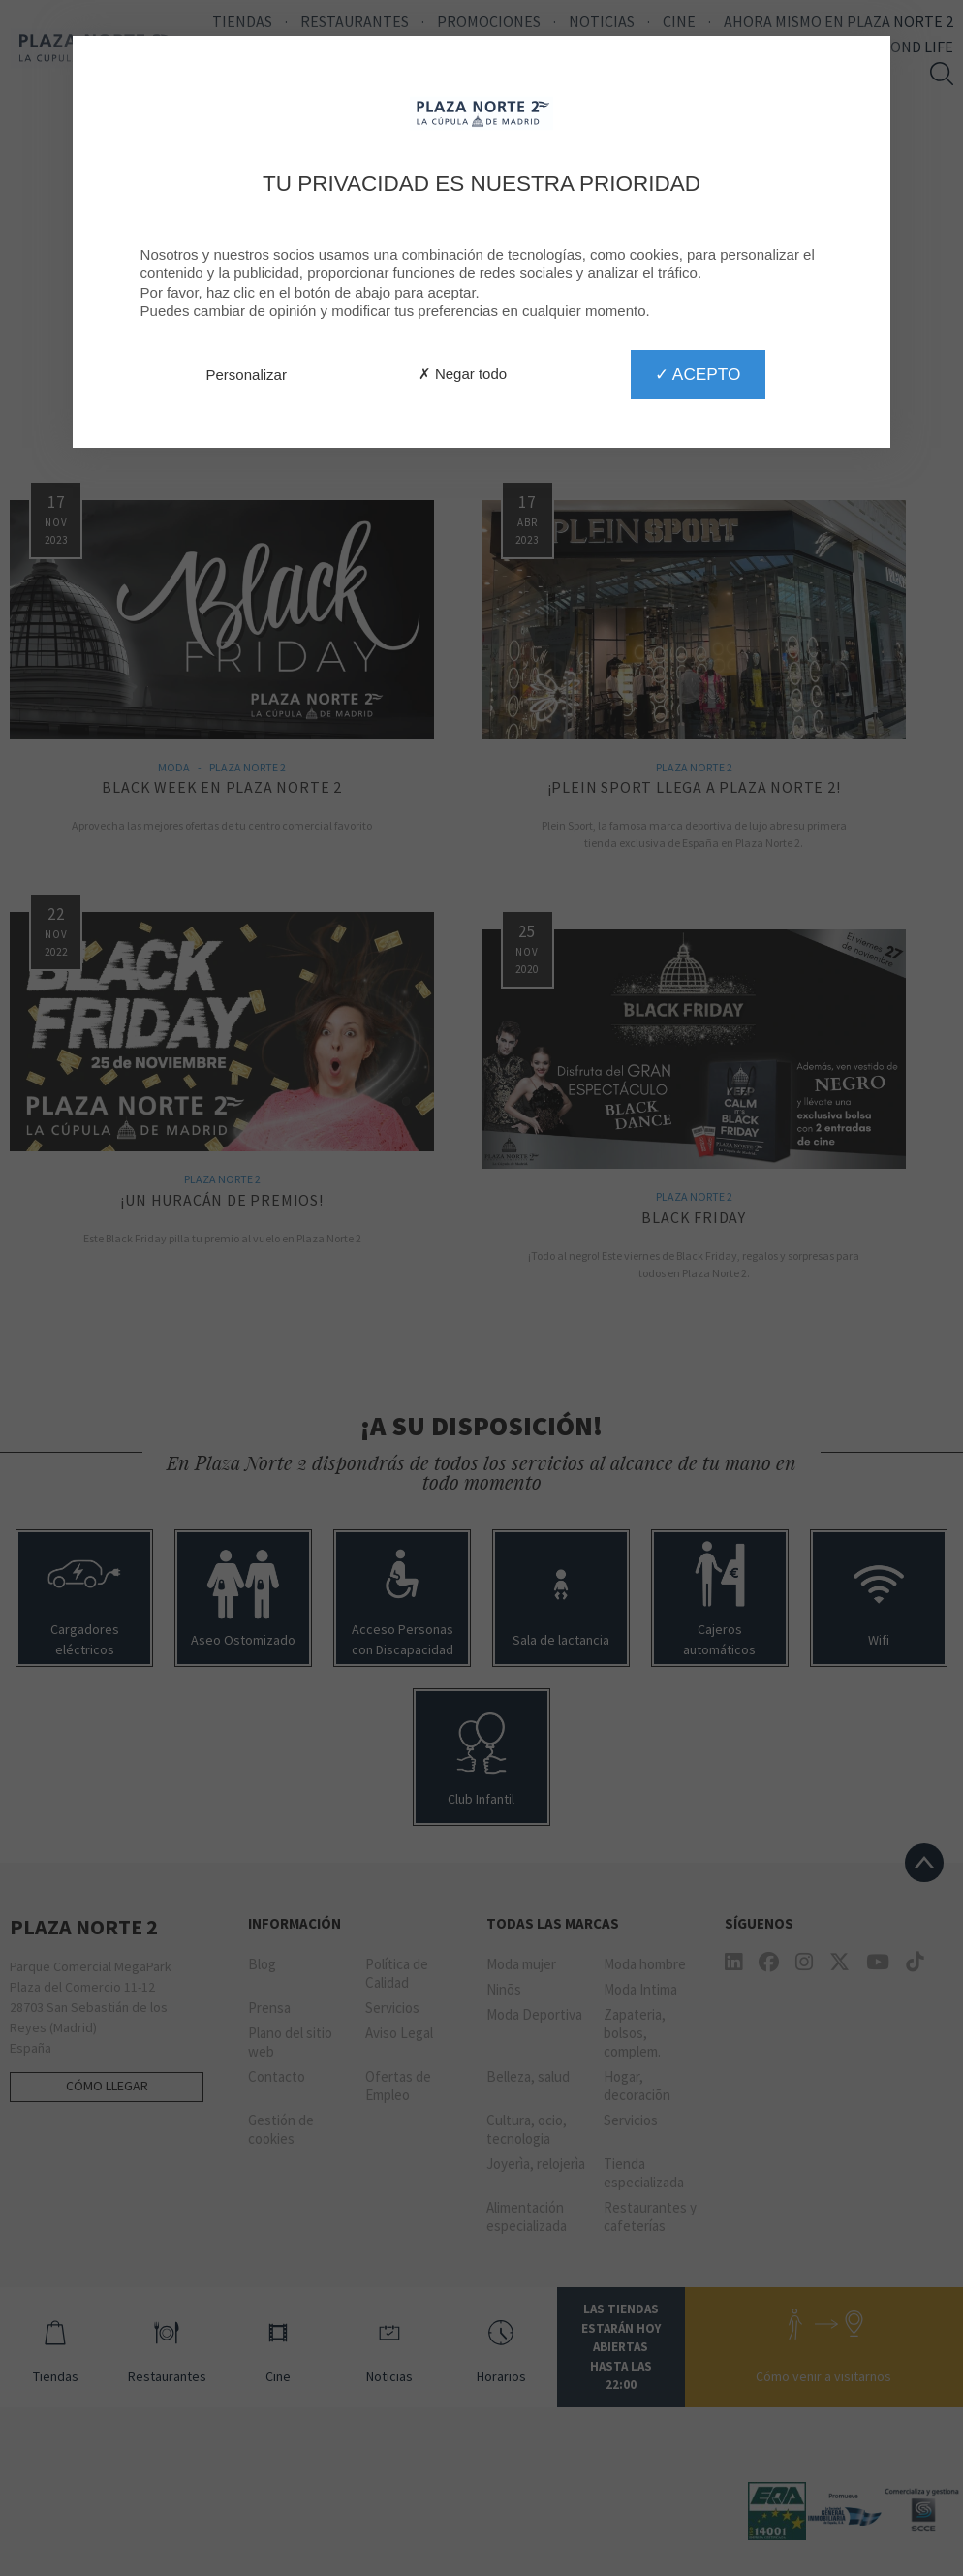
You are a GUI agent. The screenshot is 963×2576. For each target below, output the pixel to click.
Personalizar (246, 374)
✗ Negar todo (463, 373)
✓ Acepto (697, 374)
